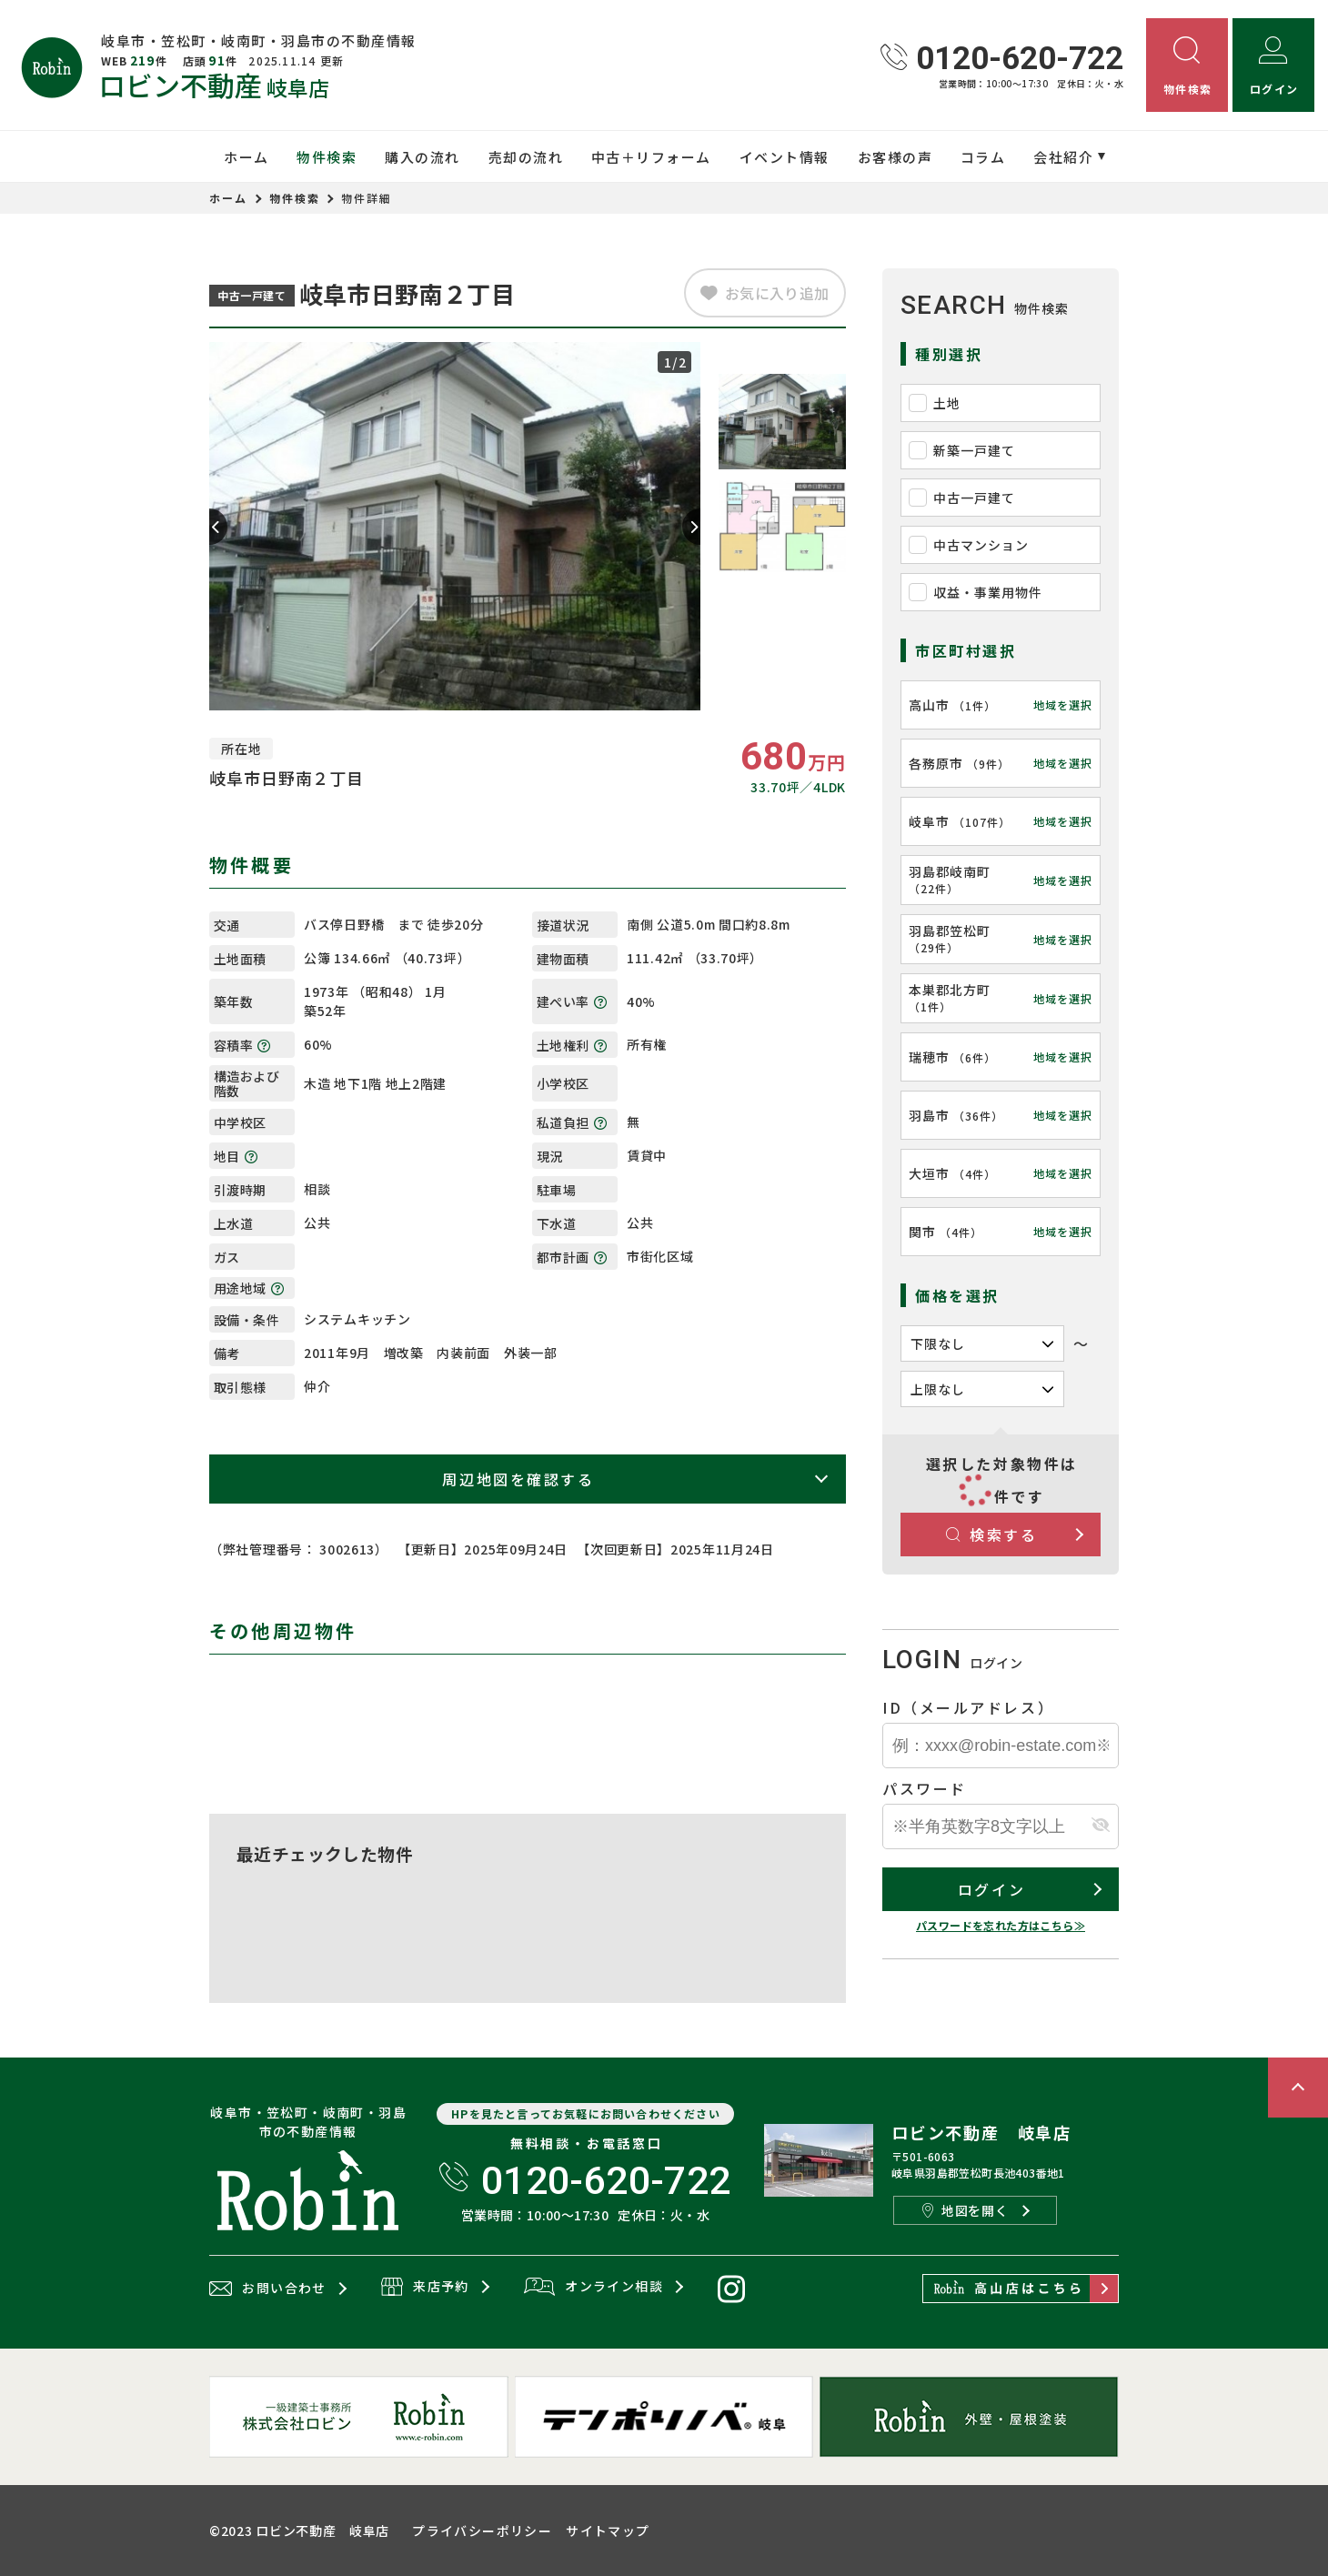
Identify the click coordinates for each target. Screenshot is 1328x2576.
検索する (992, 1534)
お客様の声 (895, 156)
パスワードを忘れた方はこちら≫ (1000, 1925)
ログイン (991, 1889)
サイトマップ (607, 2530)
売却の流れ (526, 156)
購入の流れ (422, 156)
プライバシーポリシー (482, 2530)
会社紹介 (1063, 156)
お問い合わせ (268, 2288)
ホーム (246, 156)
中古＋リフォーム (651, 156)
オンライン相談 (593, 2287)
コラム (983, 156)
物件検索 (327, 156)
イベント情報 (784, 156)
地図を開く (965, 2210)
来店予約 (425, 2287)
